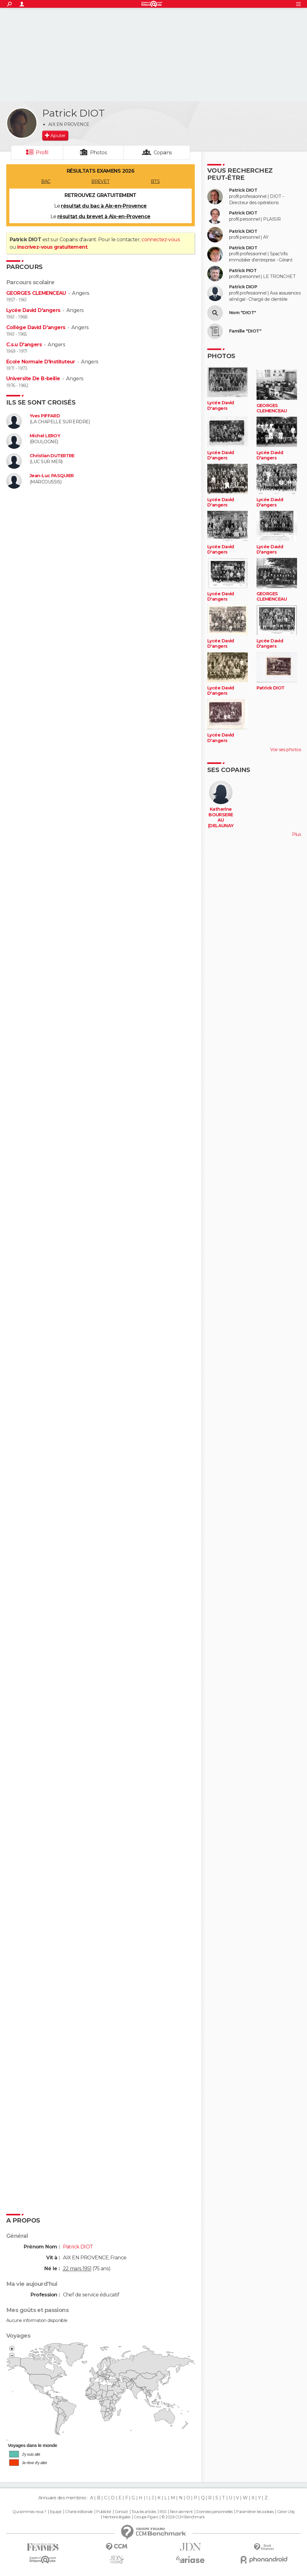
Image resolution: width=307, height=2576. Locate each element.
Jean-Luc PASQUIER (52, 475)
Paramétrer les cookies (255, 2512)
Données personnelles (214, 2512)
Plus (296, 834)
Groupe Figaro (146, 2517)
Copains (163, 153)
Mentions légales (116, 2517)
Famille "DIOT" (245, 331)
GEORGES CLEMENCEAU (36, 293)
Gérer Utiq (285, 2512)
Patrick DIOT (243, 190)
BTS (155, 181)
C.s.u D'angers (24, 345)
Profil (42, 153)
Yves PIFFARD (45, 416)
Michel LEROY (45, 436)
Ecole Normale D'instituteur (40, 362)
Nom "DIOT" (242, 312)
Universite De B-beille (33, 378)
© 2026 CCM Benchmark (182, 2517)
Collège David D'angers (35, 327)
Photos (98, 153)
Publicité (103, 2512)
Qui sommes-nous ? (29, 2512)
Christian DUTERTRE (52, 455)
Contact (121, 2512)
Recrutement (181, 2512)
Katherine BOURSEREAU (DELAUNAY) (221, 820)
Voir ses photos (285, 749)
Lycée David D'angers (33, 310)
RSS (163, 2512)
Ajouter (57, 135)
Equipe (56, 2512)
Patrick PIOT (243, 270)
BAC (45, 181)
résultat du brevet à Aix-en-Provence (104, 216)
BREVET (100, 181)
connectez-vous (161, 239)
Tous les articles (144, 2512)
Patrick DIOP (243, 287)
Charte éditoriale (79, 2512)
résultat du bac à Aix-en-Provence (104, 206)
